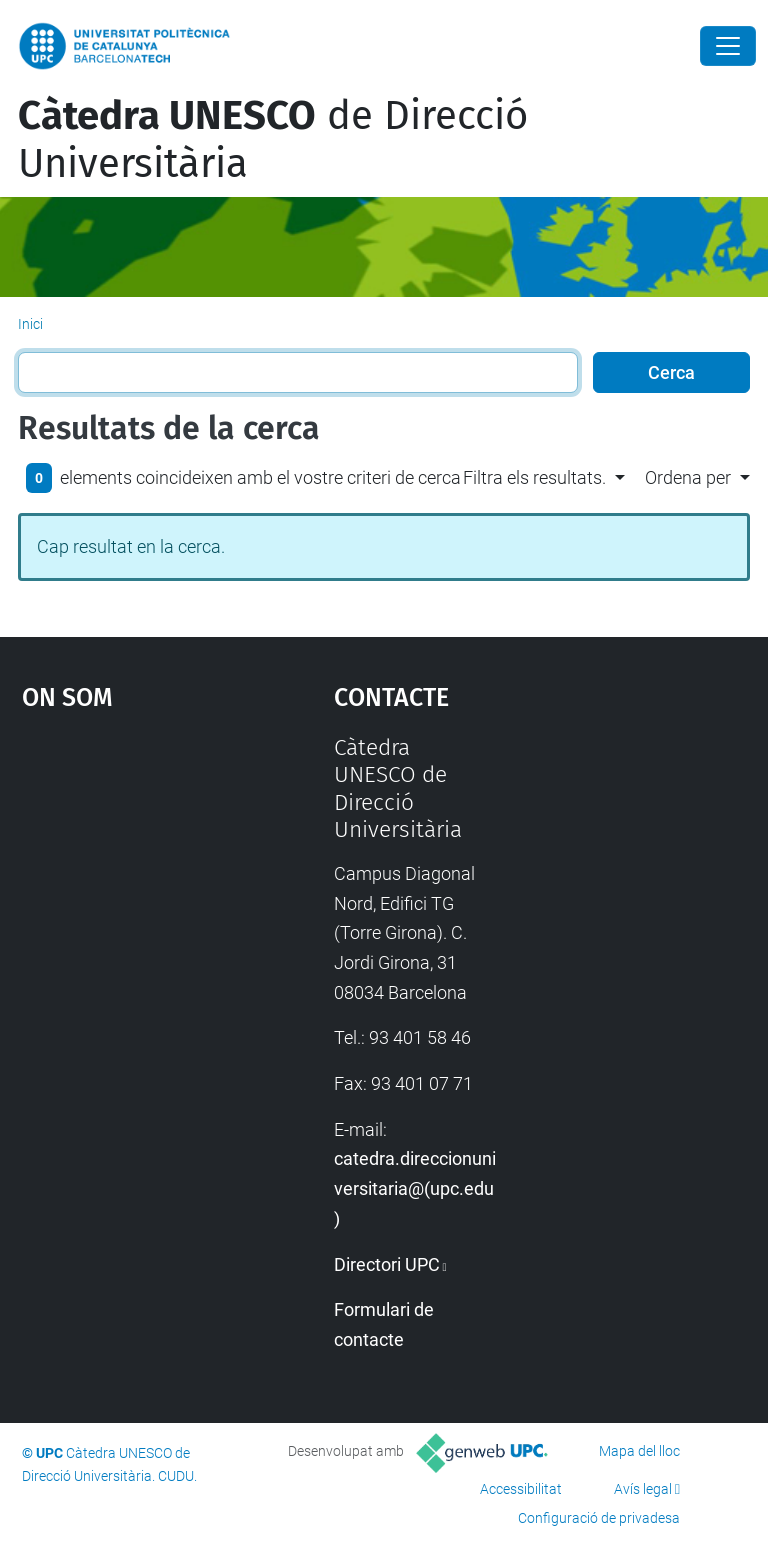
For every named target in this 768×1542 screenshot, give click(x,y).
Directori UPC (387, 1264)
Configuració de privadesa (599, 1518)
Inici (30, 324)
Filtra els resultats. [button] (534, 477)
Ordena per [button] (688, 477)
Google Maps (135, 884)
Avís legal (643, 1489)
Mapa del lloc (639, 1451)
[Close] (728, 46)
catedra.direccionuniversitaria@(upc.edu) (415, 1188)
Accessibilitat (521, 1489)
